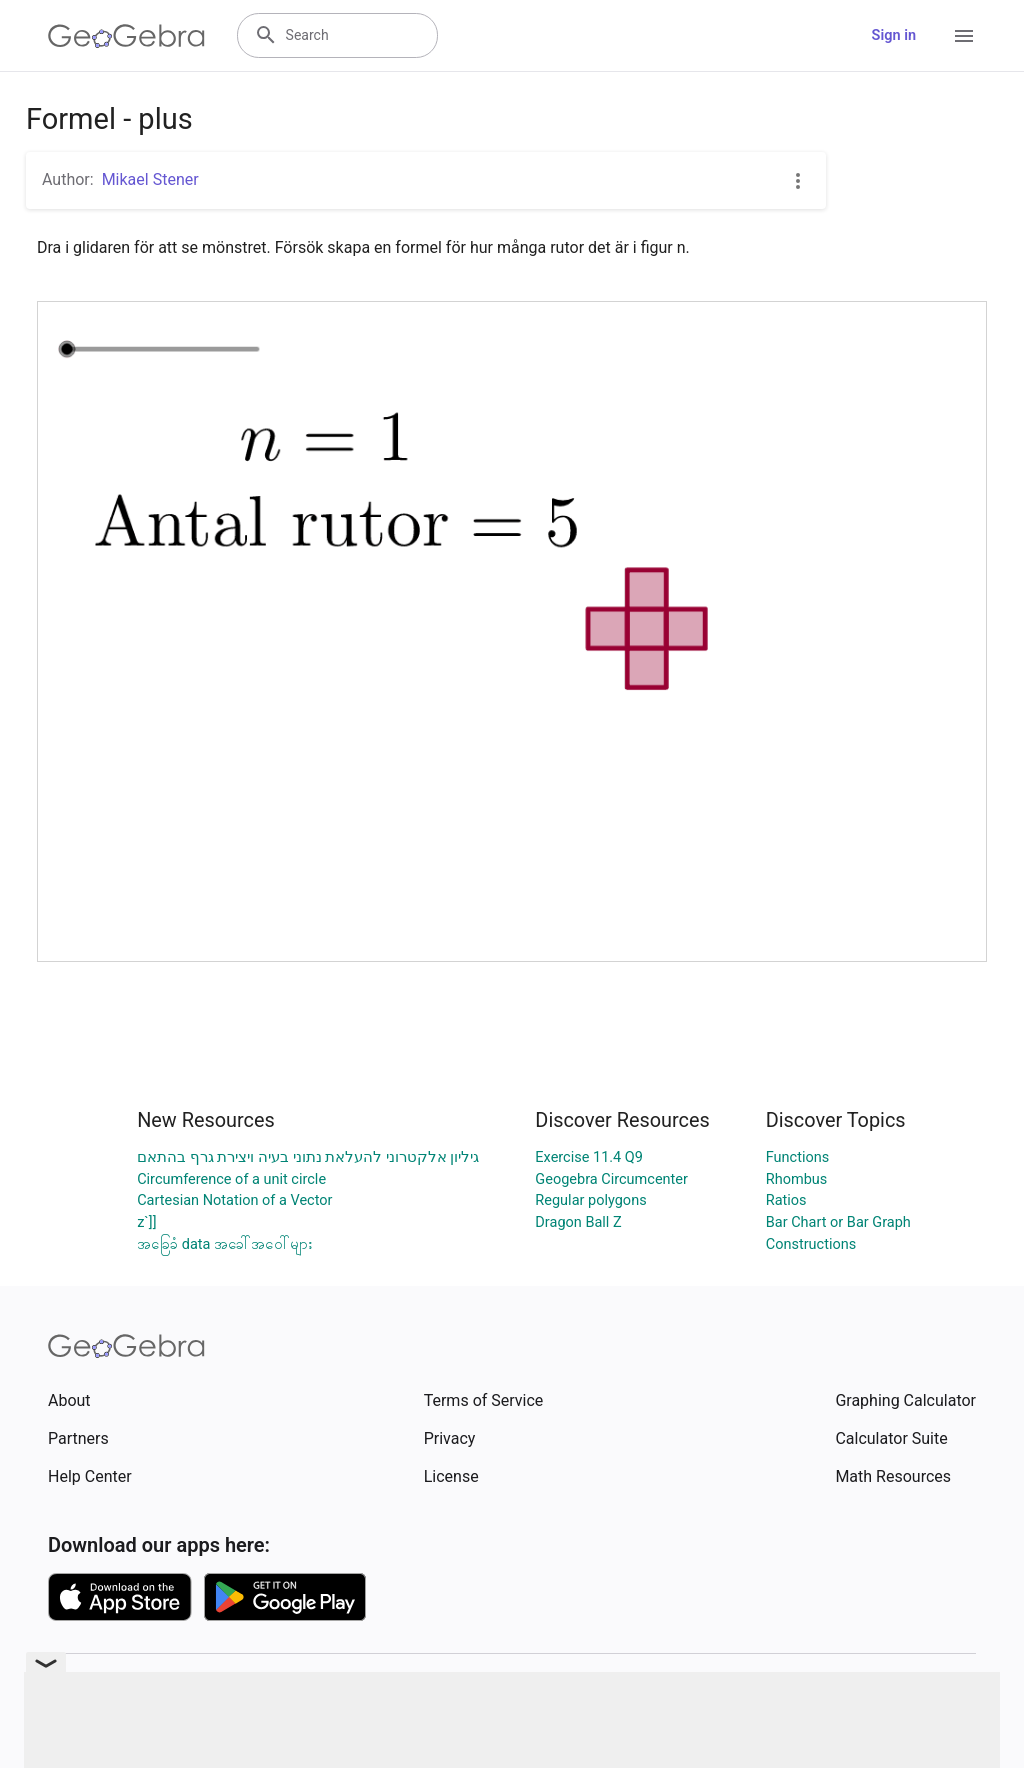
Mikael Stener (150, 179)
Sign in (894, 35)
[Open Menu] (964, 36)
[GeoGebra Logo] (126, 36)
